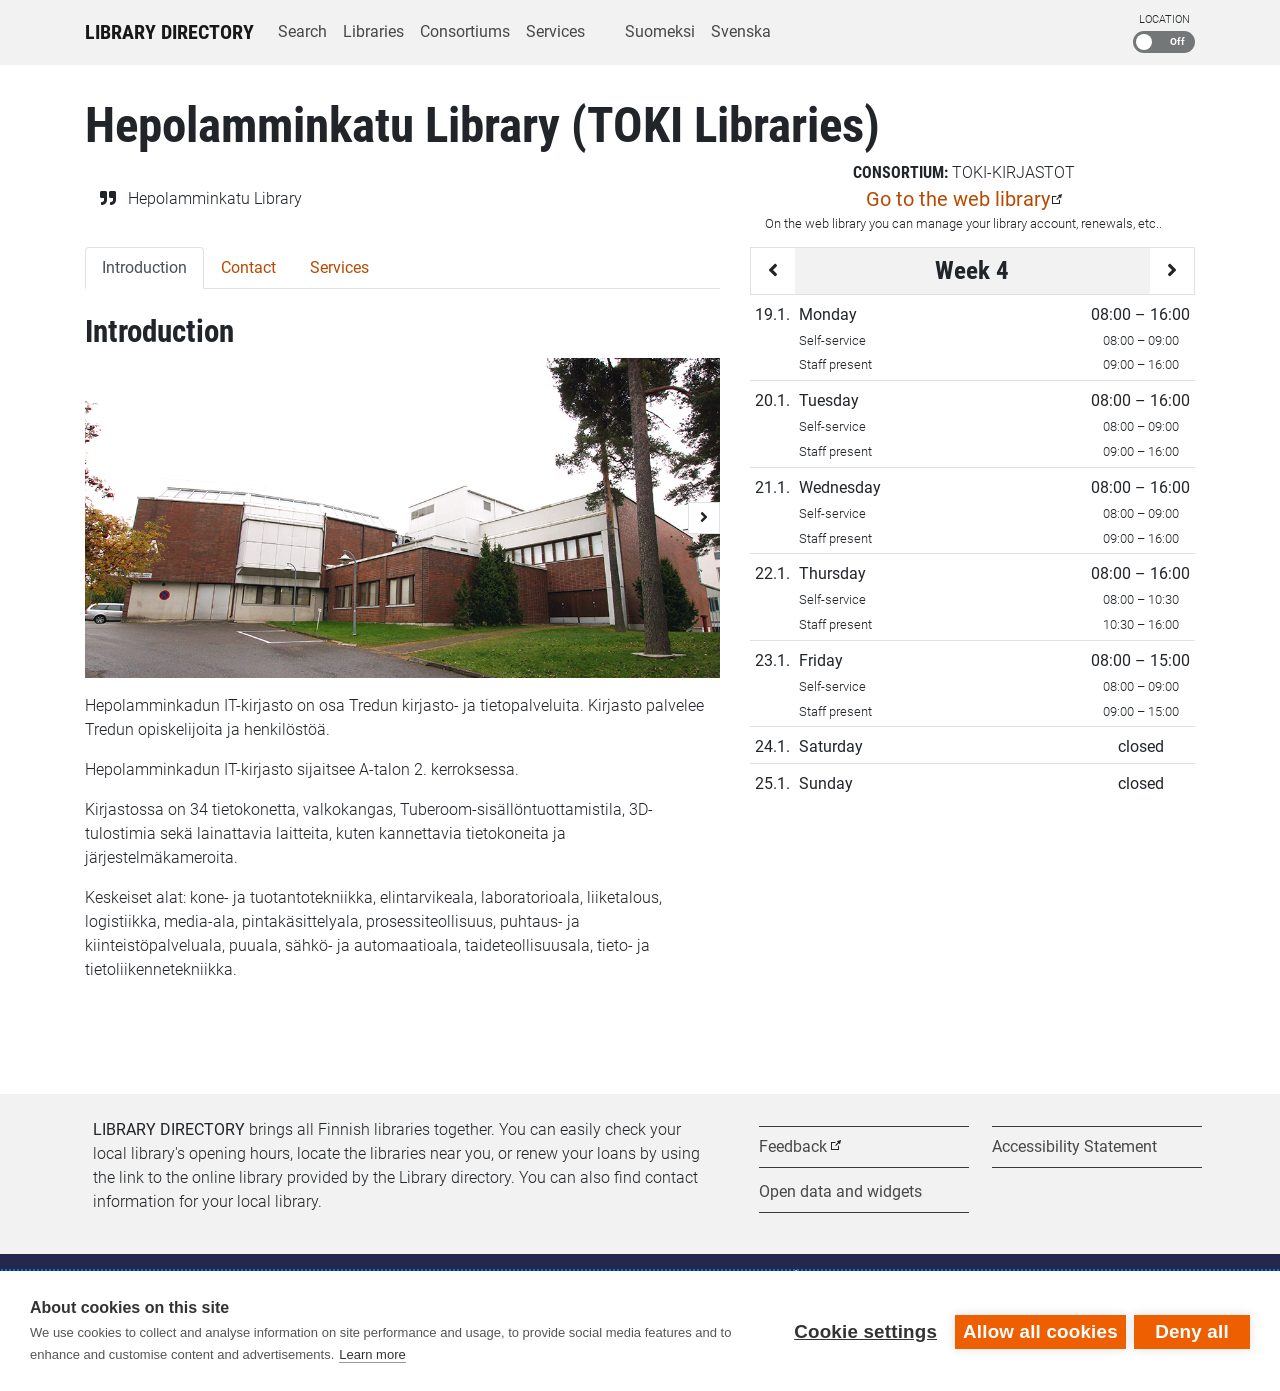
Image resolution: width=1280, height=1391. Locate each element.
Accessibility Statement (1074, 1146)
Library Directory (169, 32)
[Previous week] (773, 271)
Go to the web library (958, 199)
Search (302, 31)
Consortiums (465, 31)
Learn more (372, 1354)
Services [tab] (339, 267)
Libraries (373, 31)
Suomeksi (660, 31)
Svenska (741, 31)
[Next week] (1172, 271)
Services (555, 31)
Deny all (1192, 1330)
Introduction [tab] (144, 267)
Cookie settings (863, 1330)
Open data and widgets (840, 1191)
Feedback (793, 1146)
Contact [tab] (248, 267)
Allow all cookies (1038, 1330)
